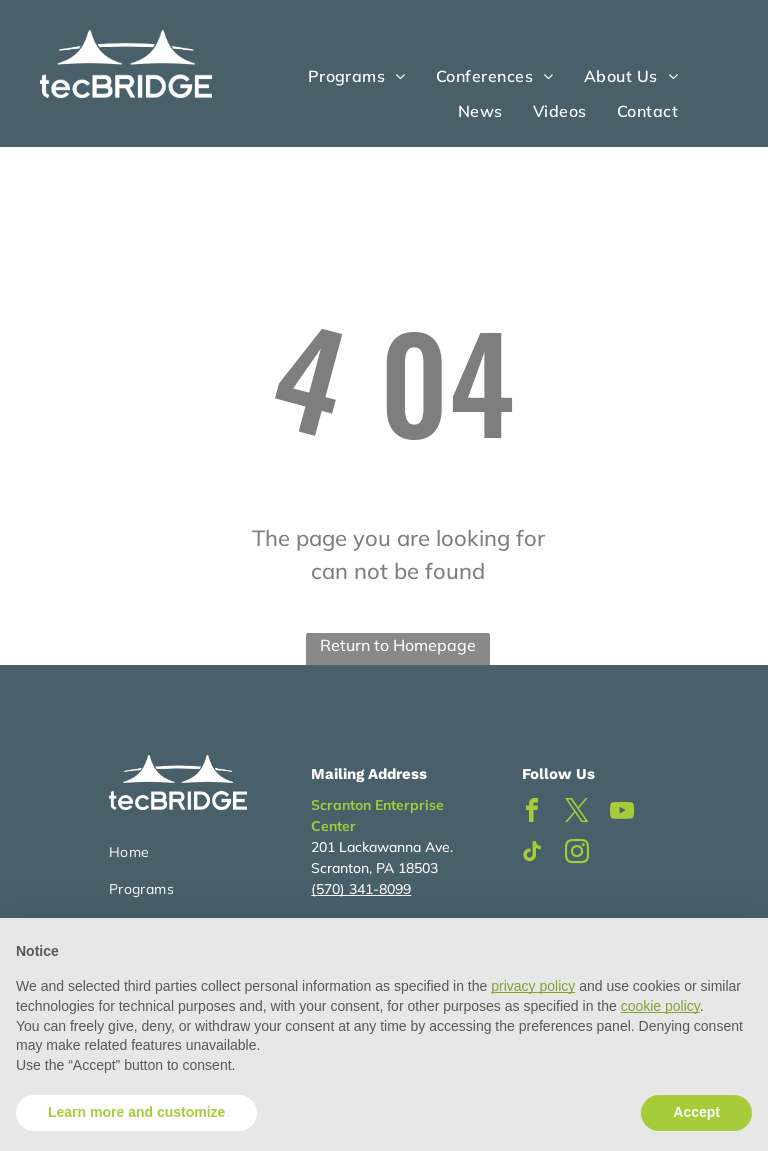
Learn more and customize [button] (136, 1112)
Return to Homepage (398, 645)
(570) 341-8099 (361, 889)
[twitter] (577, 813)
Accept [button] (696, 1112)
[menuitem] (357, 76)
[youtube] (622, 813)
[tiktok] (532, 854)
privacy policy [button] (533, 986)
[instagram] (577, 854)
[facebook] (532, 813)
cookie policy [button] (660, 1006)
